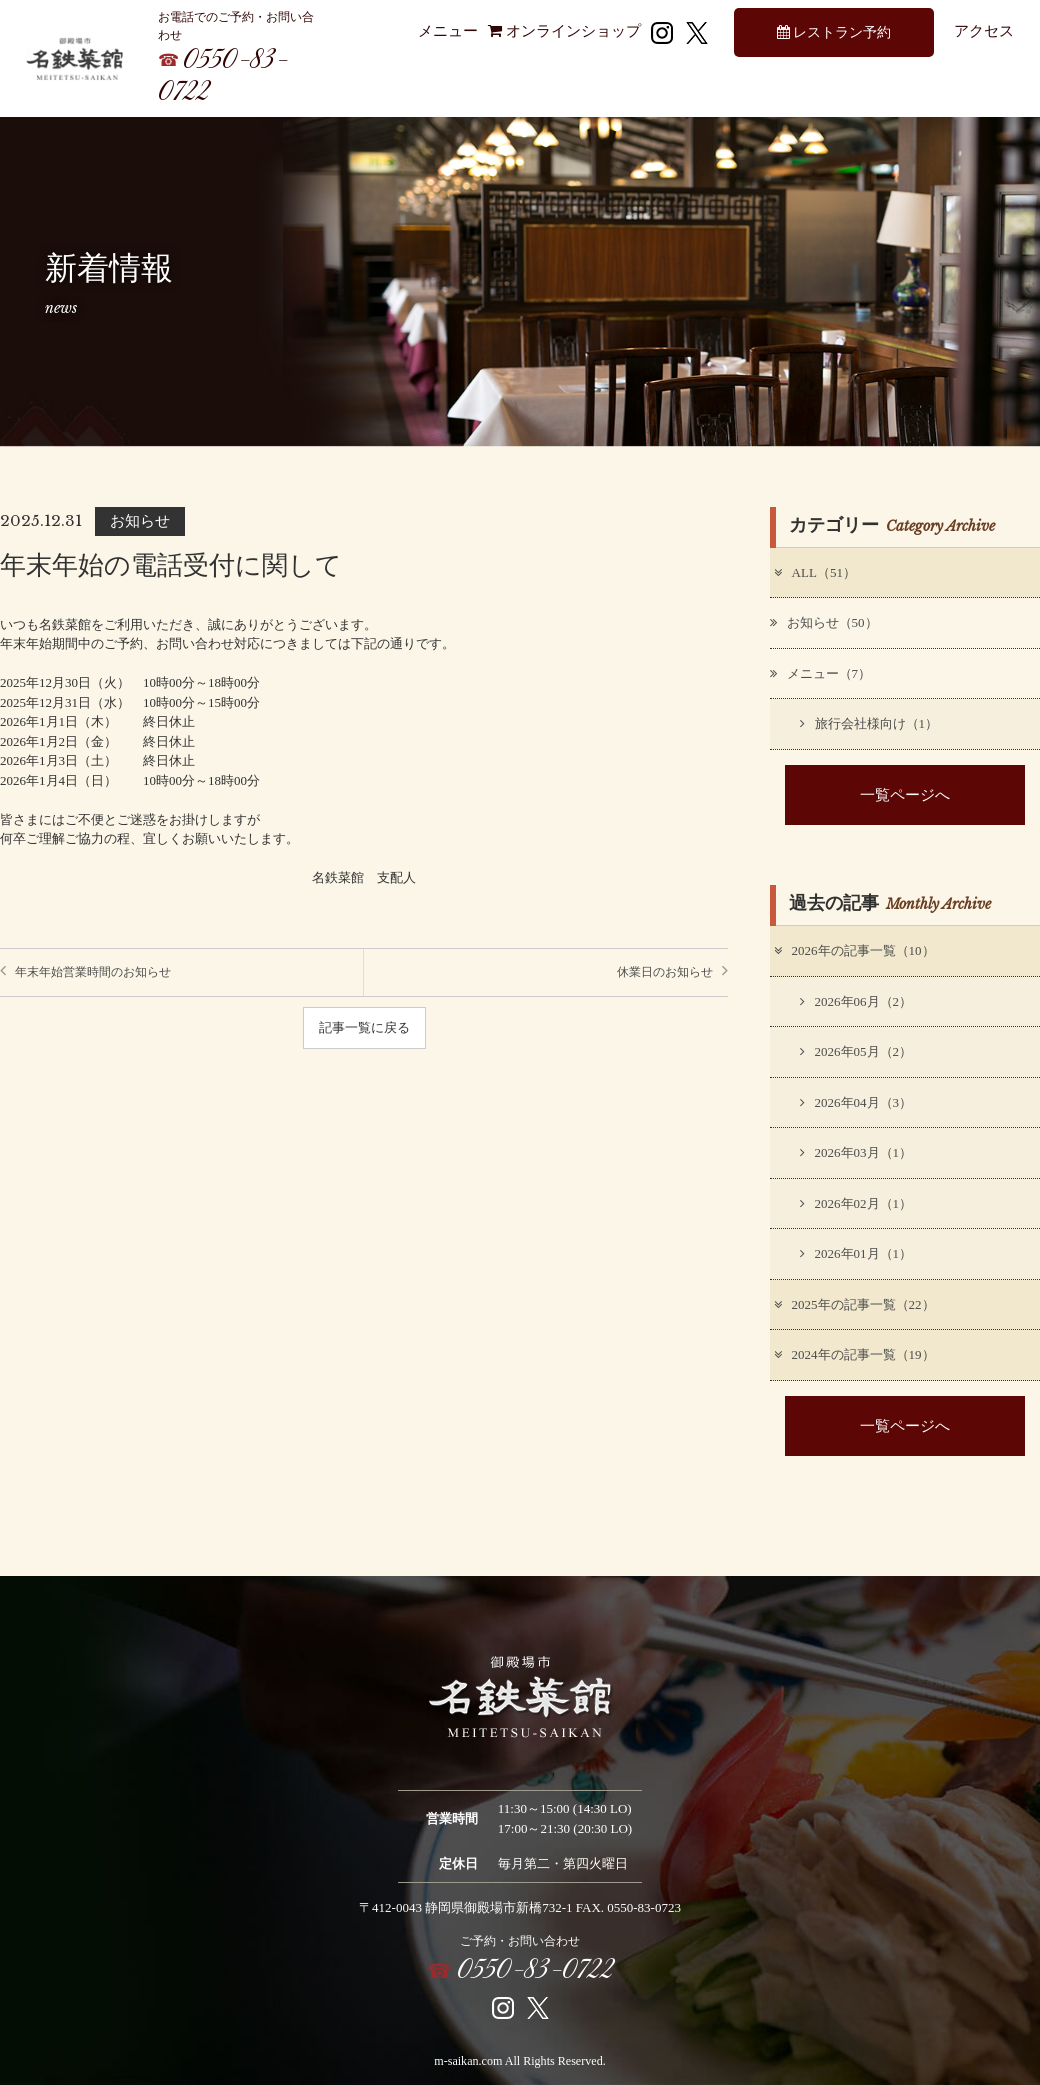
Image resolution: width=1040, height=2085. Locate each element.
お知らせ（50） (824, 622)
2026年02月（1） (856, 1203)
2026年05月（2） (856, 1051)
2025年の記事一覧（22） (853, 1304)
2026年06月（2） (856, 1001)
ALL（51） (814, 572)
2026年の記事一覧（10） (853, 950)
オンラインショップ (564, 31)
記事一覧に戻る (364, 1027)
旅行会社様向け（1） (869, 723)
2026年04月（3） (856, 1102)
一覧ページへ (905, 794)
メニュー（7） (821, 673)
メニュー (448, 31)
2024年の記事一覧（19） (853, 1354)
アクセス (984, 31)
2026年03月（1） (856, 1152)
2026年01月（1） (856, 1253)
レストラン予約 (834, 32)
